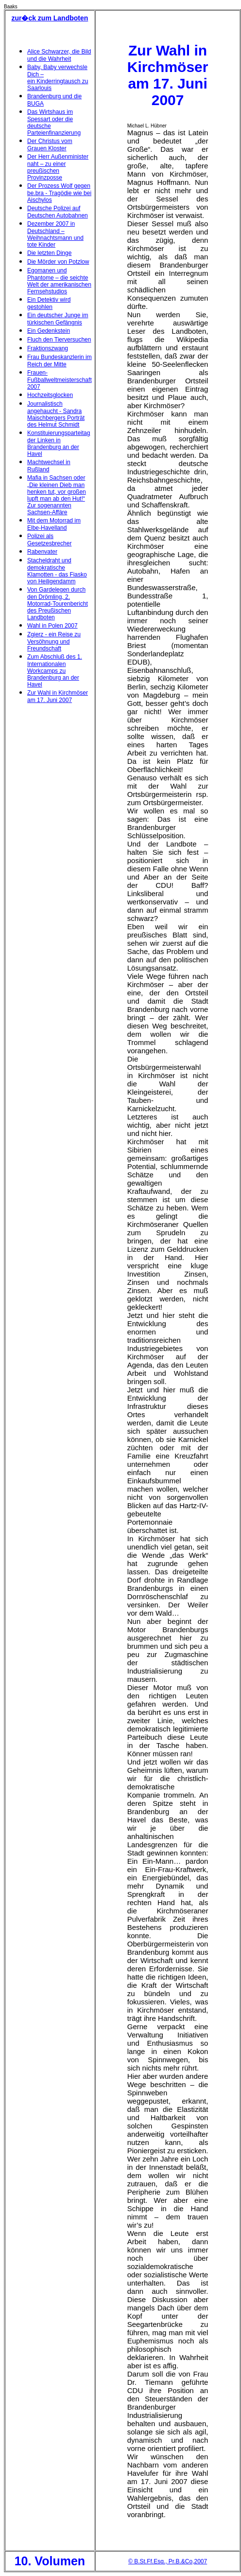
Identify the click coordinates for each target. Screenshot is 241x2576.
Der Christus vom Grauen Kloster (49, 145)
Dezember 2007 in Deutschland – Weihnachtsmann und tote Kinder (55, 234)
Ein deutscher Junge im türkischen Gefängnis (57, 319)
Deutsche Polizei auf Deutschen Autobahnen (57, 212)
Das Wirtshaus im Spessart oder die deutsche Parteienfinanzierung (54, 122)
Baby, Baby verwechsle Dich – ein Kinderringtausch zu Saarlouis (57, 77)
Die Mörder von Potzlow (58, 261)
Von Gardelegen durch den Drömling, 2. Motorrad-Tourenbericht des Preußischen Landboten (57, 603)
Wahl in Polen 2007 (52, 625)
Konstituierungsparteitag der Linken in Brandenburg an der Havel (58, 443)
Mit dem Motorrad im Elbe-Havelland (54, 524)
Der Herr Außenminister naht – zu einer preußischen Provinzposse (57, 167)
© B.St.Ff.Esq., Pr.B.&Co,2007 (167, 2561)
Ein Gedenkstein (48, 330)
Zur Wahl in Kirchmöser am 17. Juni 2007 (57, 696)
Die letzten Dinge (49, 253)
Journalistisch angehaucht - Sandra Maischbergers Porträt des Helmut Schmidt (56, 414)
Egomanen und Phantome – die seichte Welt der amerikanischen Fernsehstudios (59, 281)
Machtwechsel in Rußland (48, 466)
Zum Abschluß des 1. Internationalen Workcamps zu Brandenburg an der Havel (54, 670)
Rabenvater (42, 551)
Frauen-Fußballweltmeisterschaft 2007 (59, 379)
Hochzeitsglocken (50, 395)
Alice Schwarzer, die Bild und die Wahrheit (59, 55)
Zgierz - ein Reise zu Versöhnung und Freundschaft (54, 641)
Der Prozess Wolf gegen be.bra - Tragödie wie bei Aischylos (59, 192)
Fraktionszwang (47, 348)
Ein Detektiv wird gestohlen (48, 303)
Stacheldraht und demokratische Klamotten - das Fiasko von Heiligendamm (57, 571)
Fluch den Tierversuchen (59, 339)
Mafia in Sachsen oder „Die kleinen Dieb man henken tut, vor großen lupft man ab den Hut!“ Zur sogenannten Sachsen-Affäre (56, 495)
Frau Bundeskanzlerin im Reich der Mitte (59, 361)
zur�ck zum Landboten (49, 18)
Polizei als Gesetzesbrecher (49, 540)
